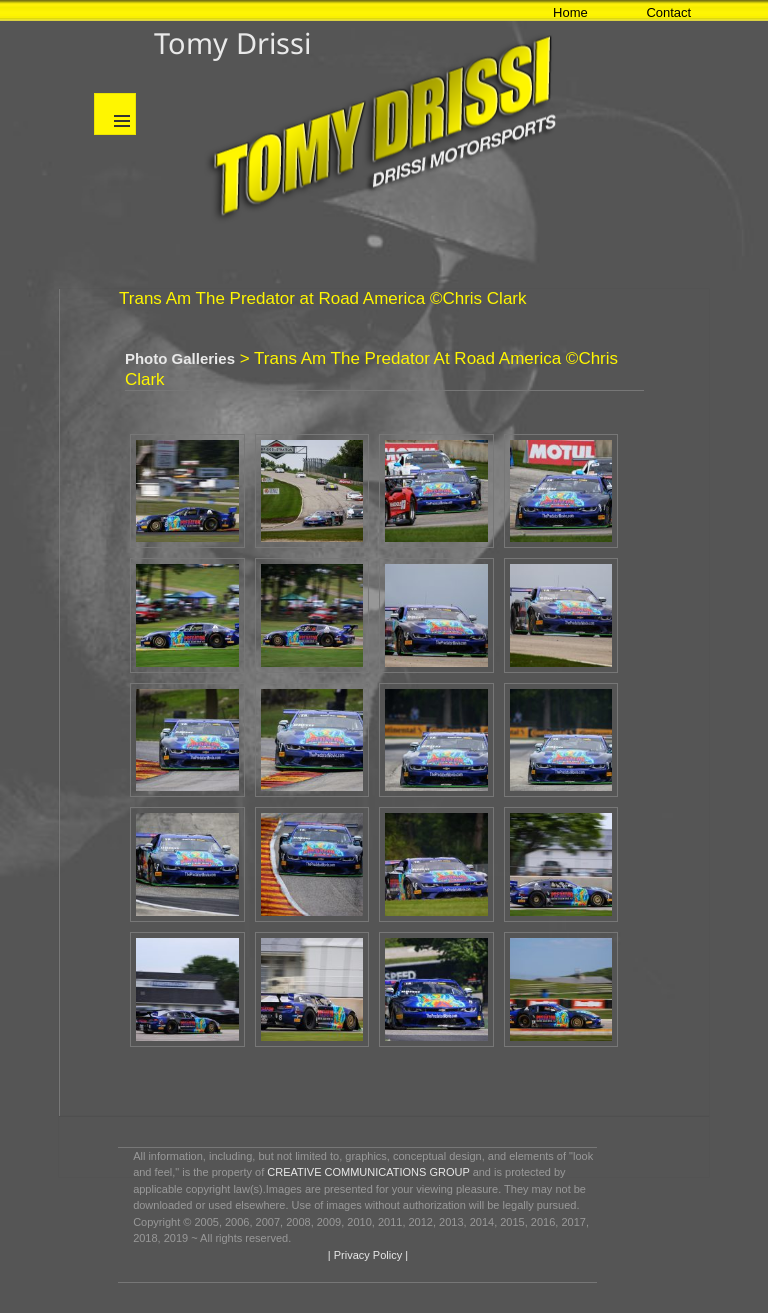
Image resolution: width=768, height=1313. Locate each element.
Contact (668, 12)
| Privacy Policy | (366, 1255)
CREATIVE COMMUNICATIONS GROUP (368, 1172)
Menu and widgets (115, 114)
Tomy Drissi (232, 42)
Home (570, 12)
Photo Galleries (180, 358)
